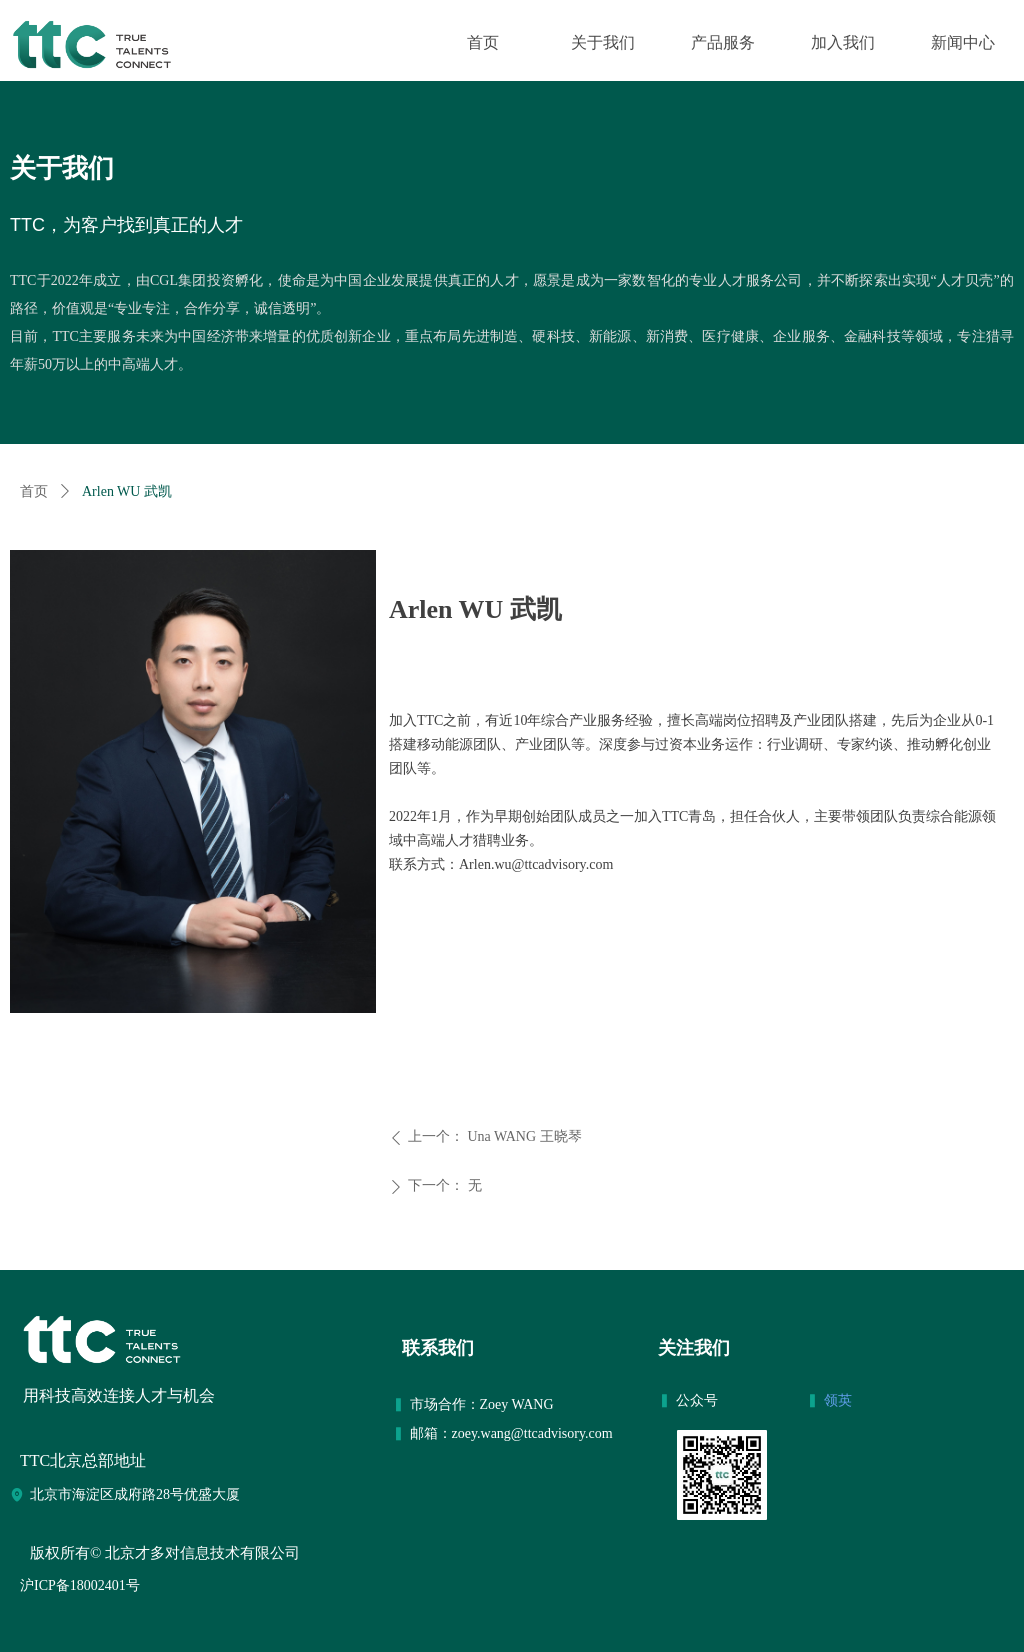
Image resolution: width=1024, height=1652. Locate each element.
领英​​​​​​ (840, 1400)
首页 (34, 491)
